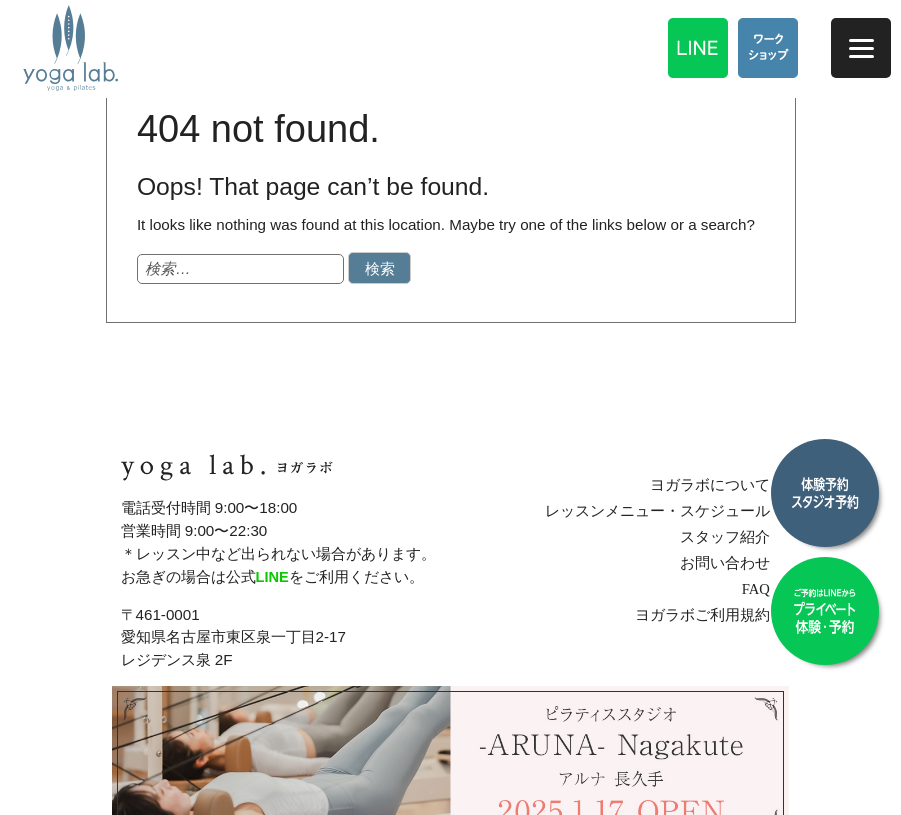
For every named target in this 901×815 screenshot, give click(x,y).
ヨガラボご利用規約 (713, 614)
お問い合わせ (736, 562)
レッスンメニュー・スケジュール (668, 511)
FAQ (765, 588)
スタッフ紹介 (736, 536)
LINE (273, 576)
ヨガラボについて (721, 485)
